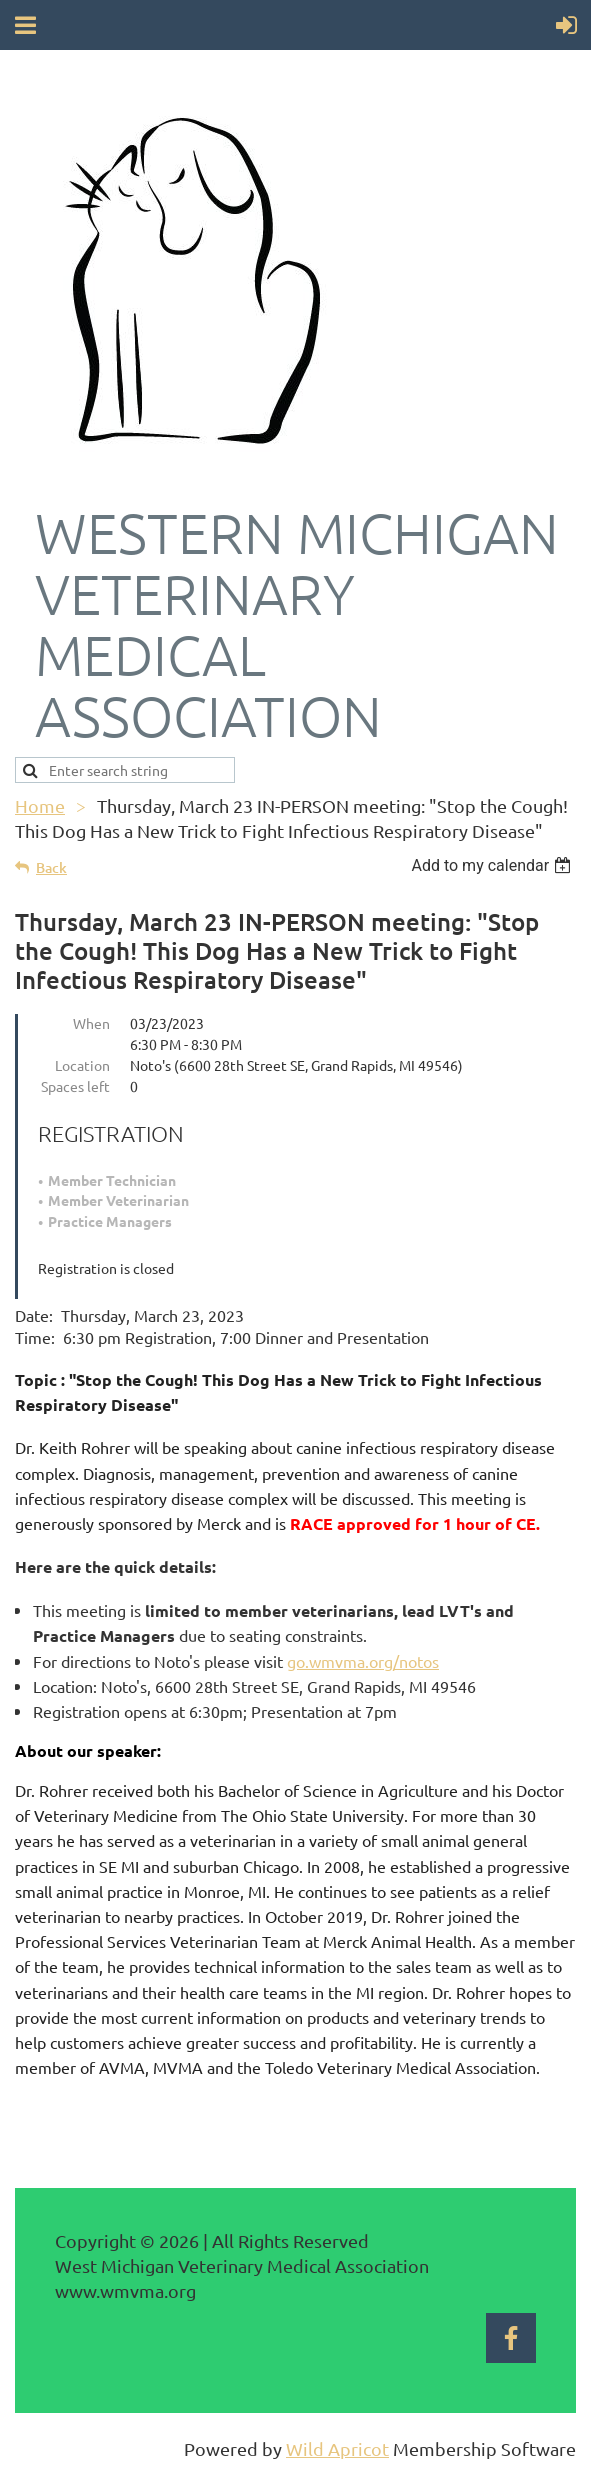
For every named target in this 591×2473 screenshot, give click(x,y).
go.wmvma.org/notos (363, 1661)
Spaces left (75, 1086)
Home (40, 805)
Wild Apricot (337, 2448)
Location (82, 1065)
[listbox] (493, 865)
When (91, 1023)
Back (51, 867)
